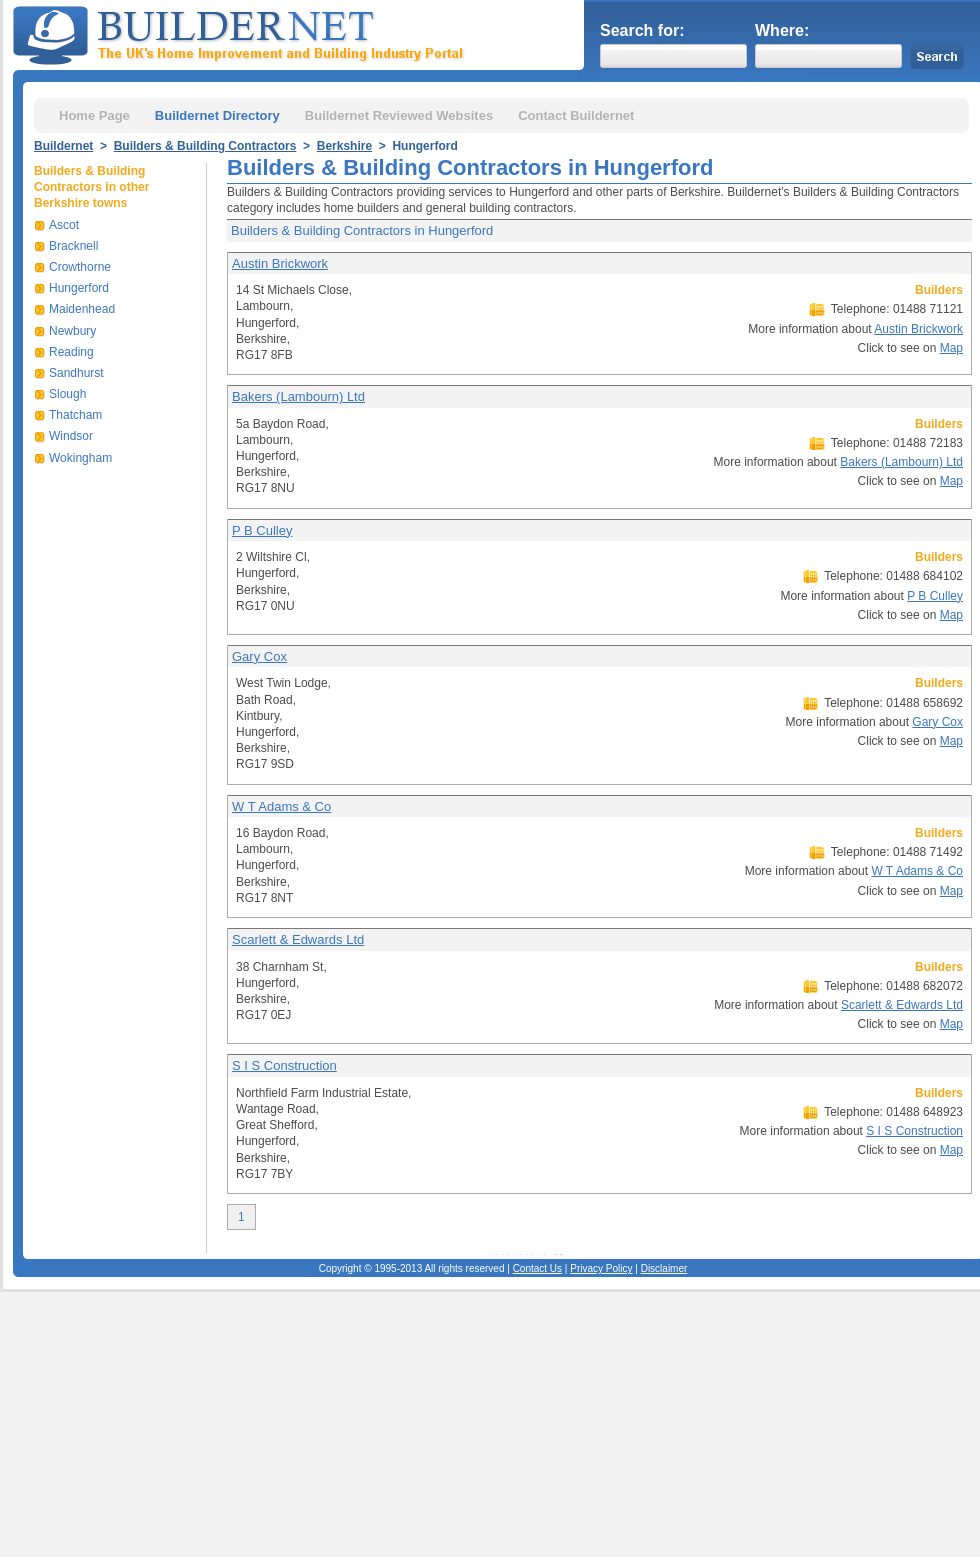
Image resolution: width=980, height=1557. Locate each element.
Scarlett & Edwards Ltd (298, 939)
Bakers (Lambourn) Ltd (298, 396)
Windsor (71, 436)
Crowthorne (80, 267)
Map (951, 348)
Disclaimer (664, 1268)
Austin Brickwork (280, 263)
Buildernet (63, 146)
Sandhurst (76, 373)
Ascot (64, 225)
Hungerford (79, 288)
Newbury (72, 331)
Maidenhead (82, 309)
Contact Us (537, 1268)
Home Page (94, 115)
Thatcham (75, 415)
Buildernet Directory (217, 115)
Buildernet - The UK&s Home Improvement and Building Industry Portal (242, 33)
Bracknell (73, 246)
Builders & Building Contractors (205, 146)
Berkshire (344, 146)
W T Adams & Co (281, 806)
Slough (67, 394)
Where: (782, 30)
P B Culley (262, 530)
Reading (71, 352)
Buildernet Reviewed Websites (399, 115)
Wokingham (80, 458)
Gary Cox (259, 656)
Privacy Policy (601, 1268)
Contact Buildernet (576, 115)
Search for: (642, 30)
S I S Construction (284, 1065)
